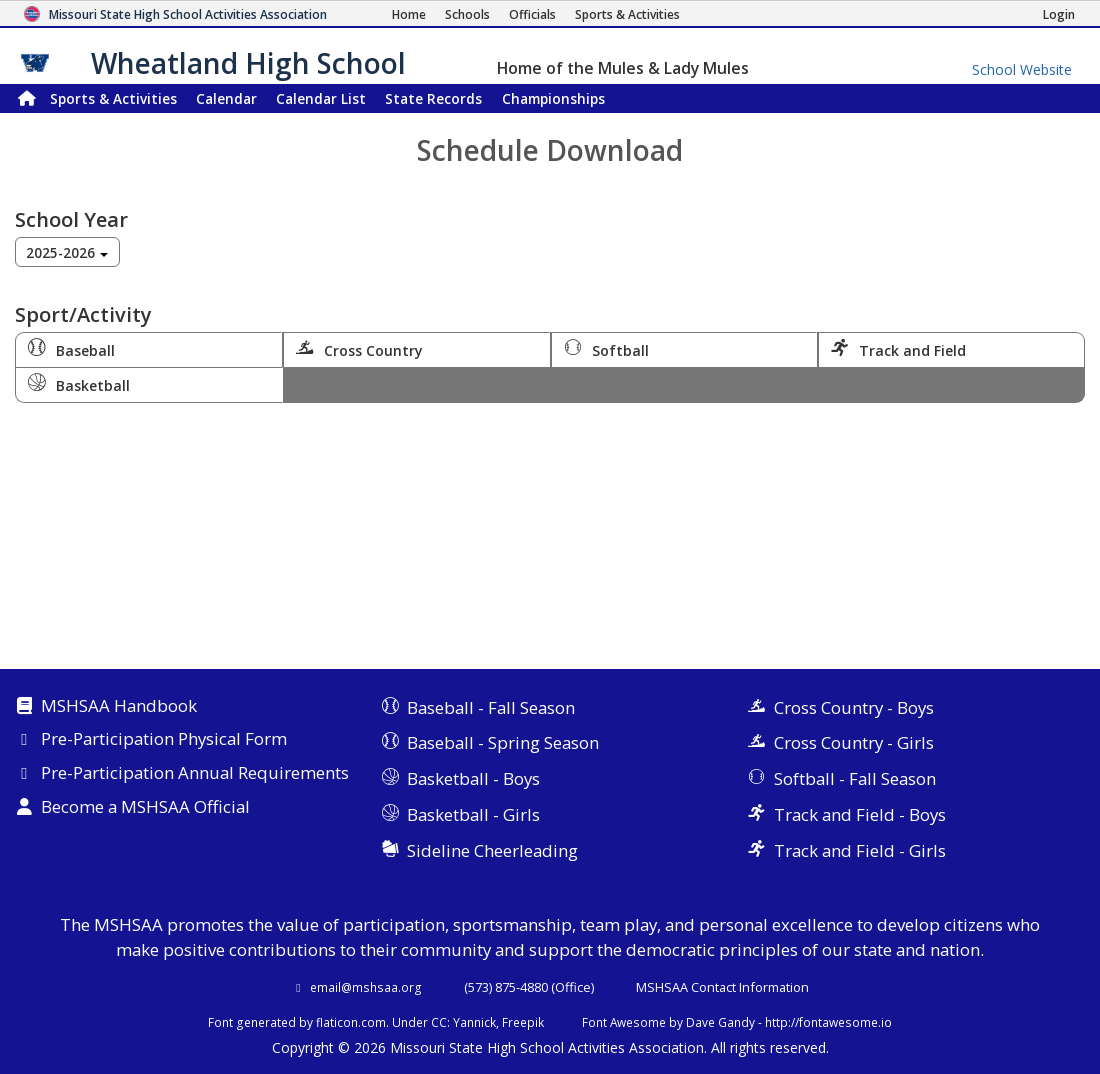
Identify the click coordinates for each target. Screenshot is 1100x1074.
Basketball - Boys (473, 778)
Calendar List (321, 98)
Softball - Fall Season (855, 778)
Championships (553, 98)
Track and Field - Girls (860, 850)
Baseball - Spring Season (503, 742)
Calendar (226, 98)
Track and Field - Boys (860, 814)
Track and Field (898, 349)
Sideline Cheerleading (492, 850)
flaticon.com (351, 1022)
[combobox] (67, 252)
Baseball (71, 349)
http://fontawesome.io (828, 1022)
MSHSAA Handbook (119, 707)
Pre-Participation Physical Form (164, 740)
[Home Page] (409, 14)
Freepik (523, 1022)
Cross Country (359, 349)
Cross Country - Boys (854, 707)
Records (433, 98)
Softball (606, 349)
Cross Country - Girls (854, 742)
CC (439, 1022)
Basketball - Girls (473, 814)
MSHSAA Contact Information (722, 987)
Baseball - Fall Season (491, 707)
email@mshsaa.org (366, 987)
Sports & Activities (113, 98)
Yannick (474, 1022)
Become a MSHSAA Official (145, 808)
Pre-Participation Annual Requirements (195, 774)
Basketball (79, 384)
